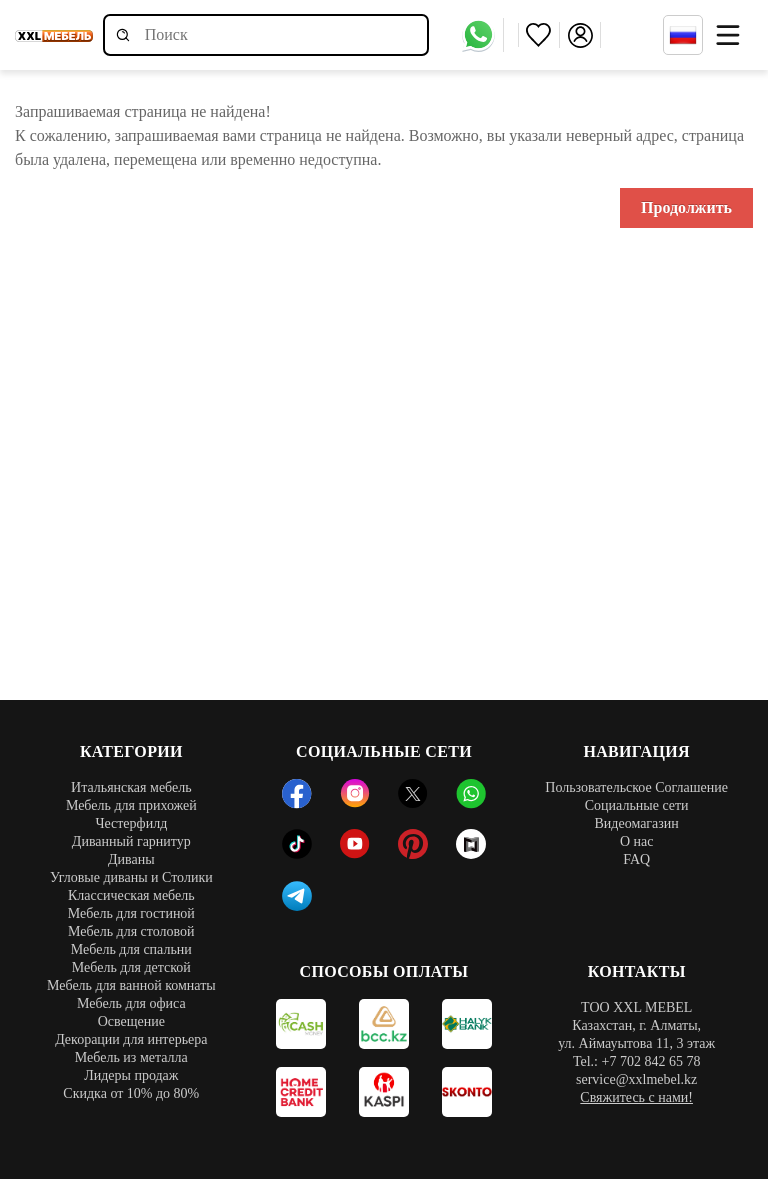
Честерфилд (131, 823)
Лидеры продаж (131, 1075)
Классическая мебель (131, 895)
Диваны (131, 859)
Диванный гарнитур (131, 841)
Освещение (131, 1021)
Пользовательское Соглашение (636, 787)
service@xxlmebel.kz (636, 1079)
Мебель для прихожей (131, 805)
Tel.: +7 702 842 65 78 (636, 1061)
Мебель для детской (131, 967)
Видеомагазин (636, 823)
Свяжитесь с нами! (636, 1097)
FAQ (636, 859)
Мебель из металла (131, 1057)
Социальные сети (637, 805)
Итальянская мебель (131, 787)
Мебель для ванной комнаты (131, 985)
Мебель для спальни (131, 949)
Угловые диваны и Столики (131, 877)
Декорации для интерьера (131, 1039)
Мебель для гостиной (131, 913)
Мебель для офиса (131, 1003)
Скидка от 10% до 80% (131, 1093)
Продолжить (686, 207)
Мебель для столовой (131, 931)
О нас (637, 841)
